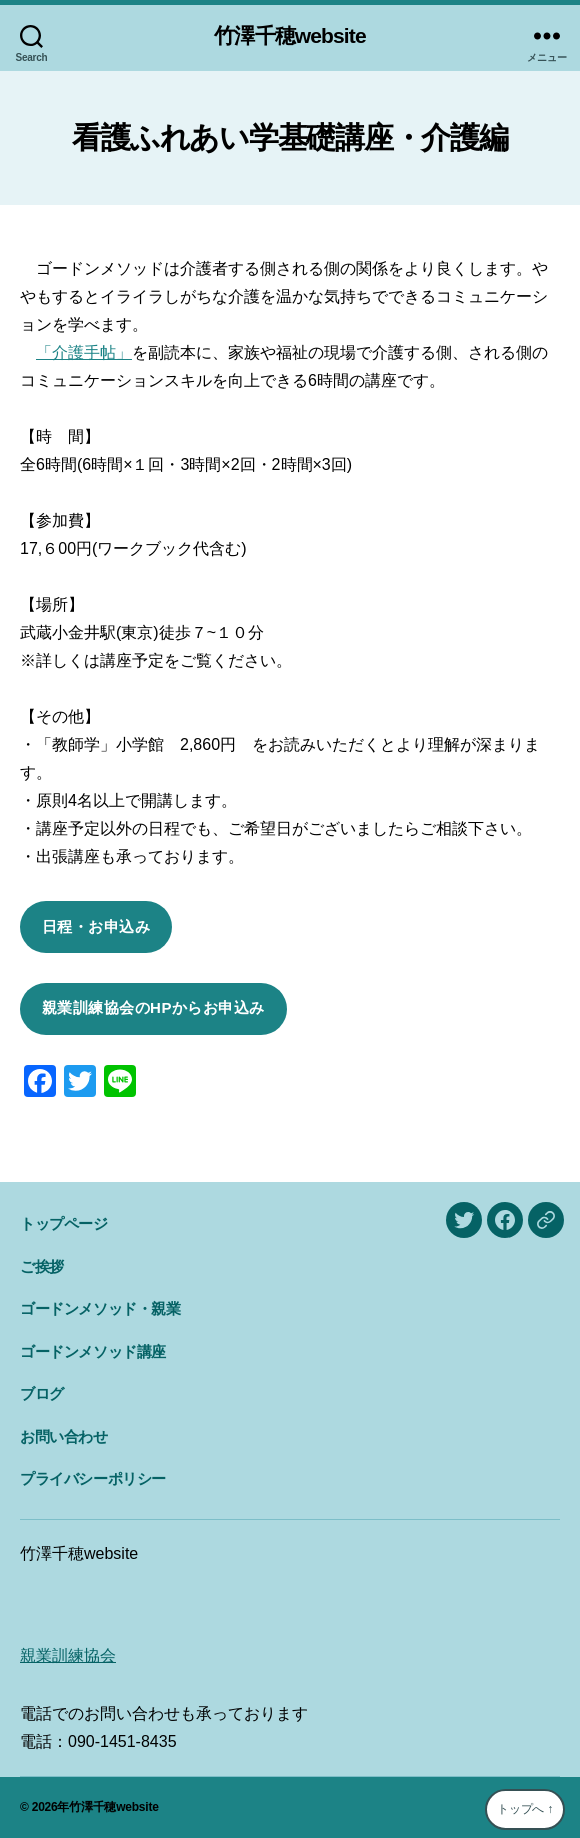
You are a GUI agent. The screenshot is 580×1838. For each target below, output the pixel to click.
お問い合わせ (64, 1436)
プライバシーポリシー (93, 1478)
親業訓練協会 (68, 1655)
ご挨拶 (42, 1266)
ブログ (42, 1393)
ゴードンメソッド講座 (93, 1351)
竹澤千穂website (289, 35)
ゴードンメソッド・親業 (100, 1308)
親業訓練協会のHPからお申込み (153, 1007)
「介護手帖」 (84, 352)
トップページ (64, 1223)
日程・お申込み (96, 926)
